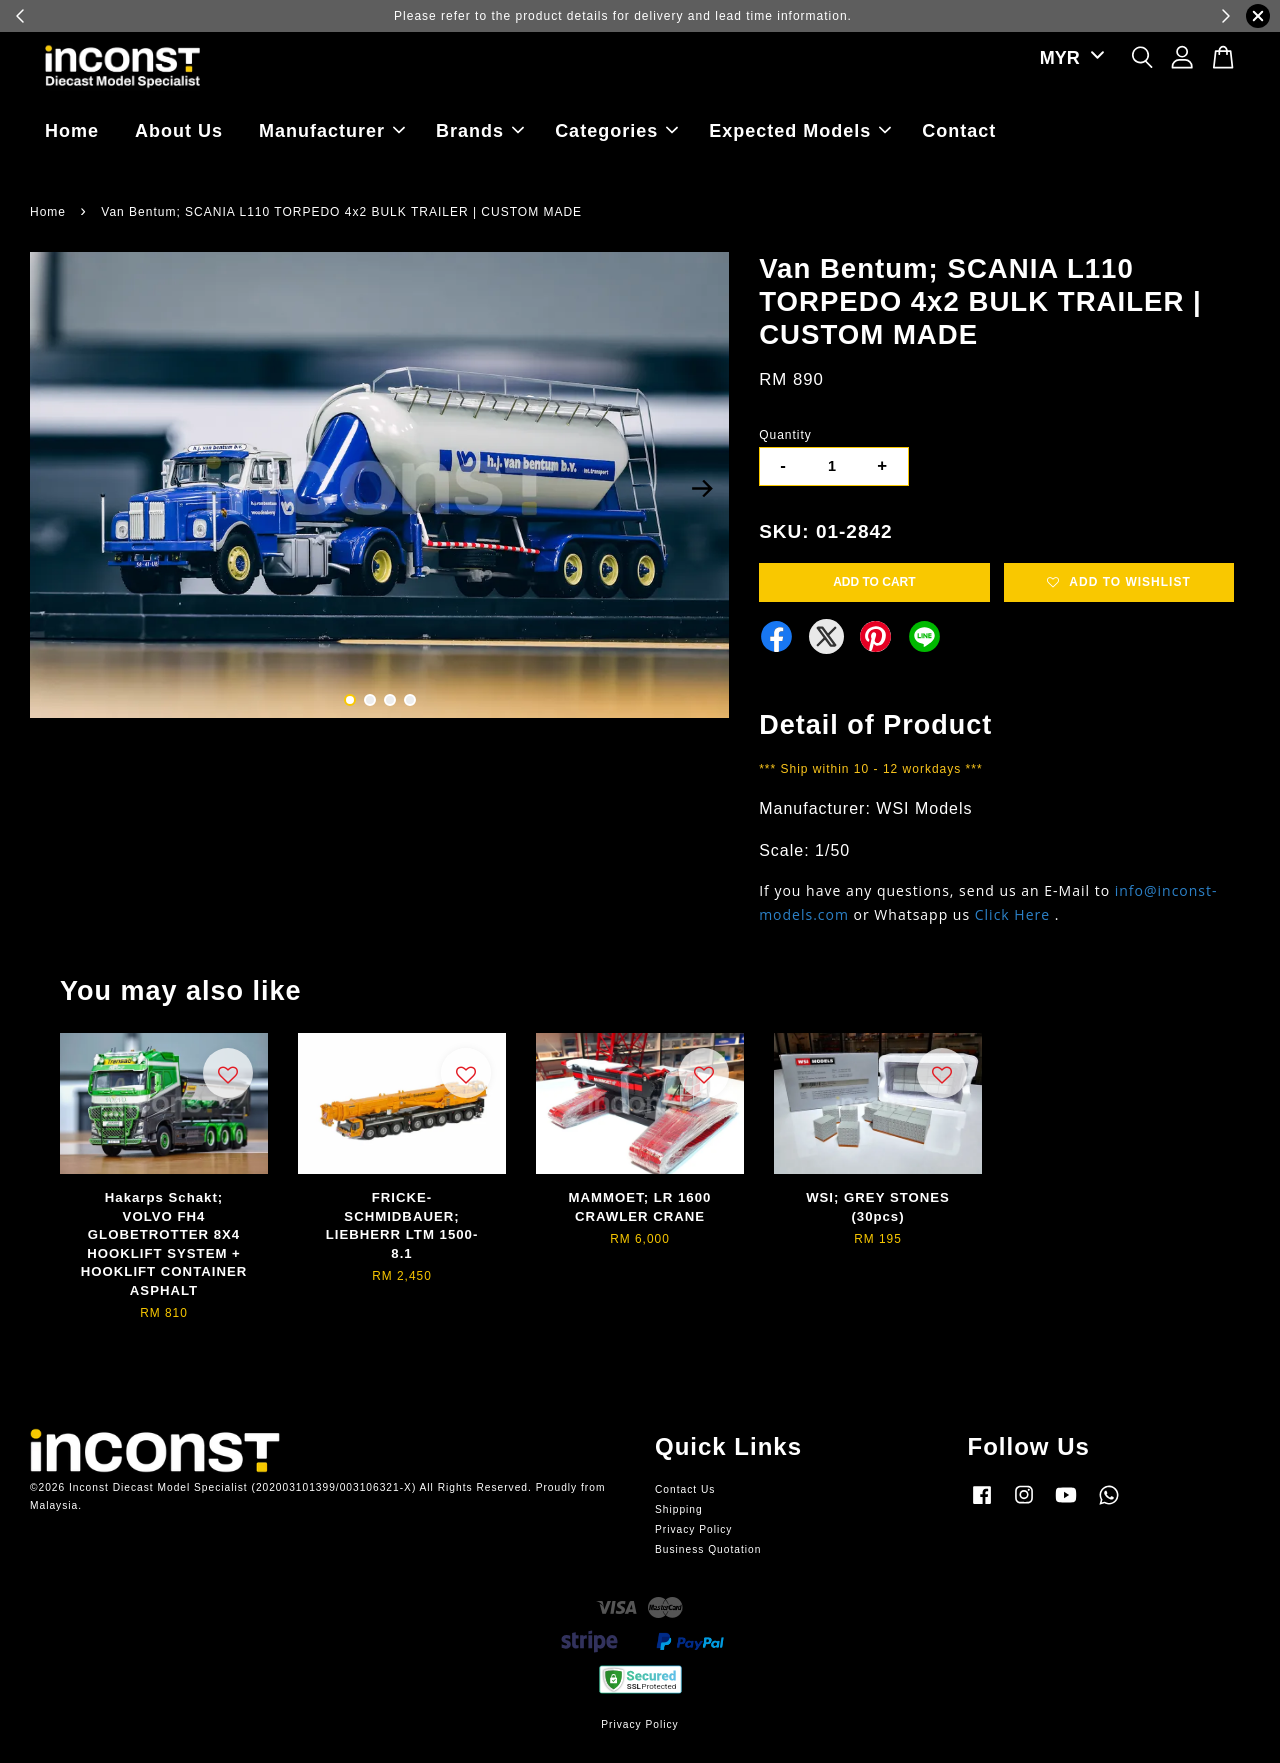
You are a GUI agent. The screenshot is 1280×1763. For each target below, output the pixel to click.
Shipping (679, 1509)
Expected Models (800, 131)
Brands (480, 131)
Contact (959, 131)
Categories (616, 131)
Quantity (785, 435)
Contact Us (685, 1489)
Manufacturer (332, 131)
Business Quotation (708, 1549)
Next (702, 488)
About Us (179, 131)
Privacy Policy (693, 1529)
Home (72, 131)
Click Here (1012, 914)
